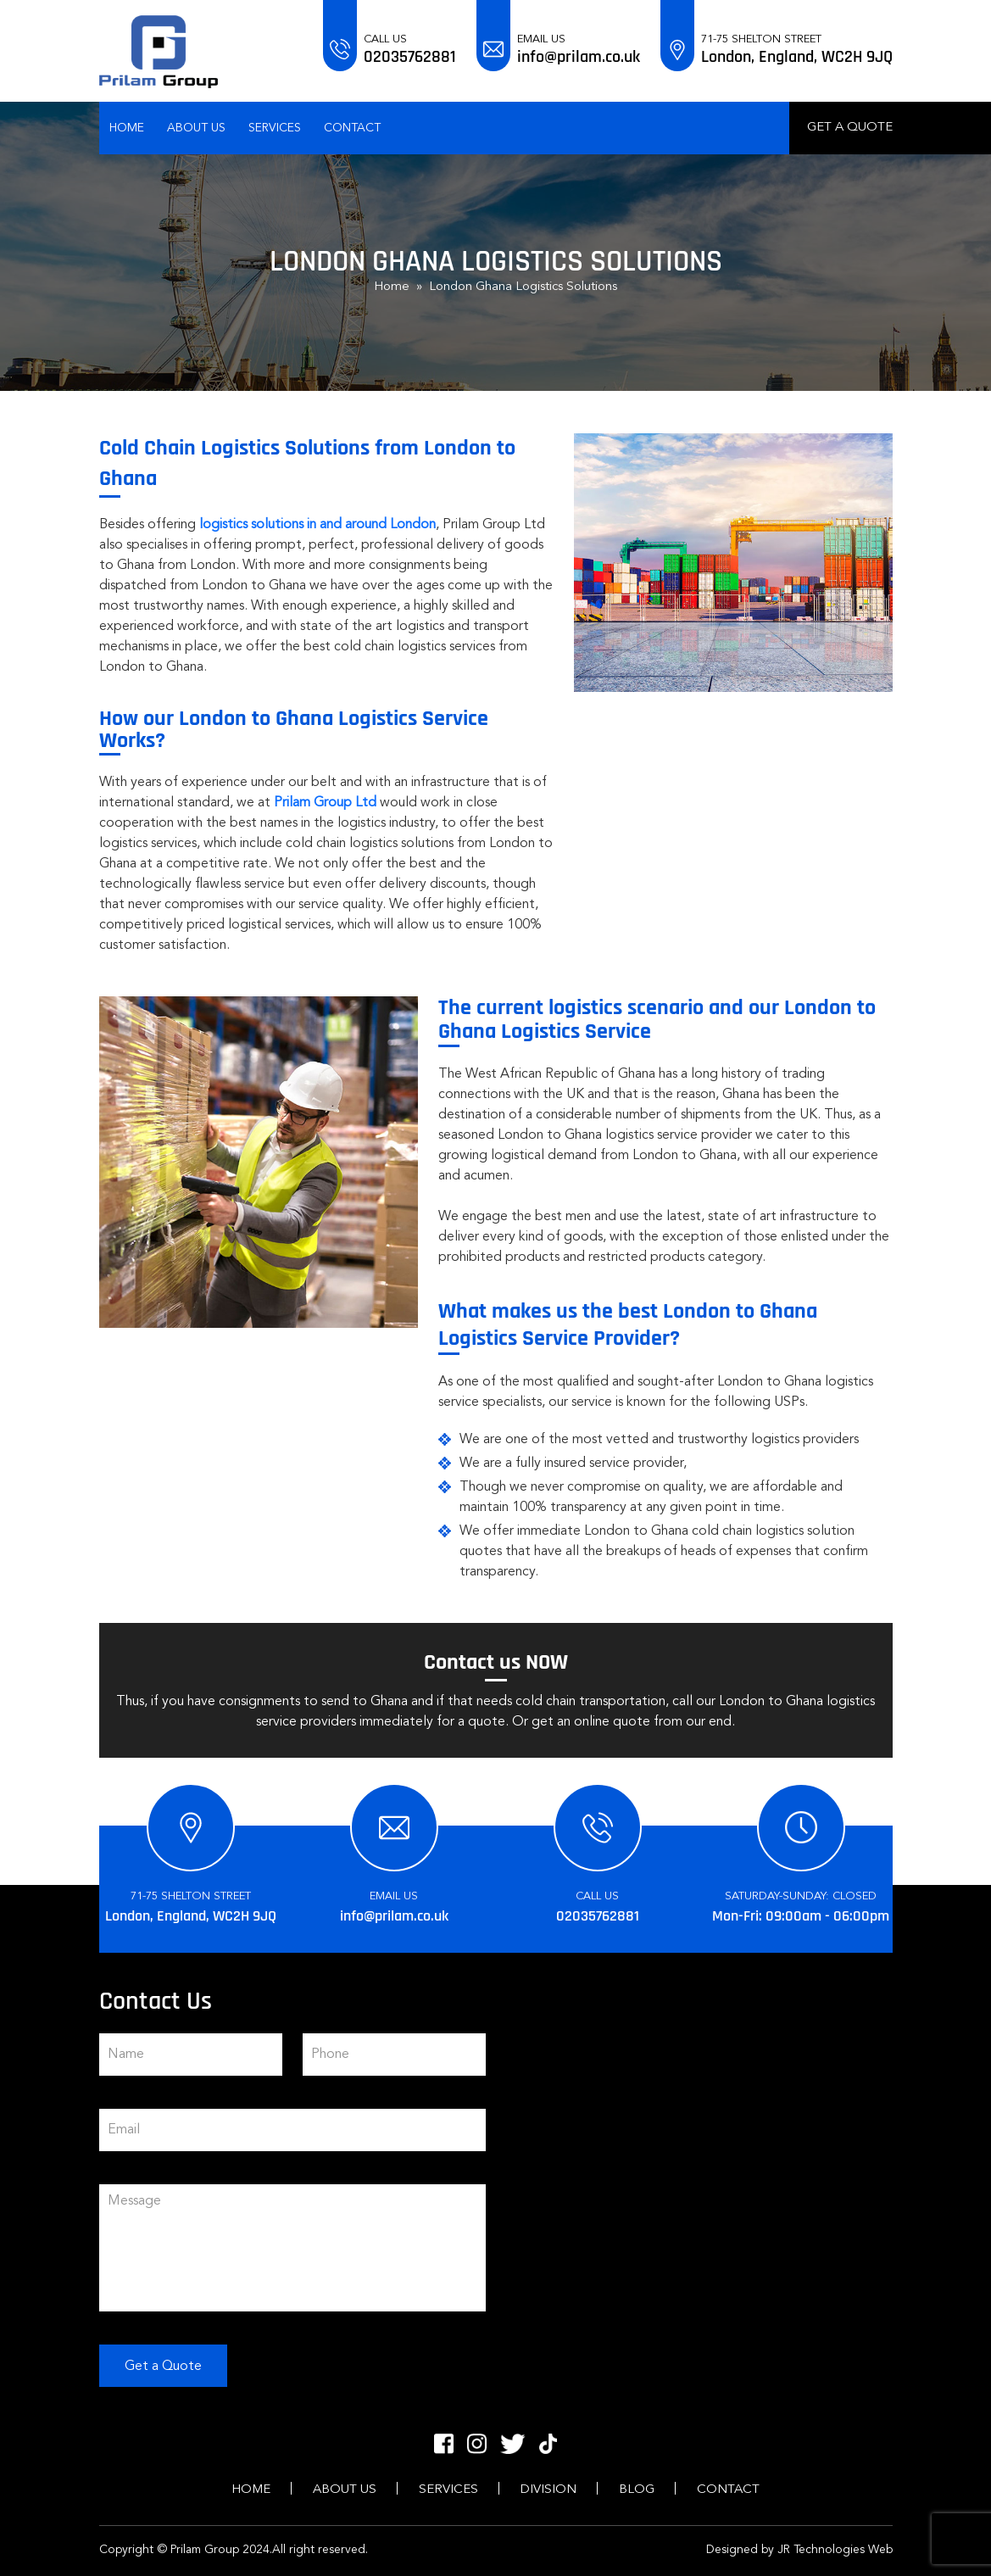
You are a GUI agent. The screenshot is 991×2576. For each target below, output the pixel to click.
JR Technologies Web (835, 2550)
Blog (636, 2490)
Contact (352, 128)
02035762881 (410, 57)
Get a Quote (850, 127)
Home (126, 128)
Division (548, 2490)
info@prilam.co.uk (578, 57)
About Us (196, 128)
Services (274, 128)
